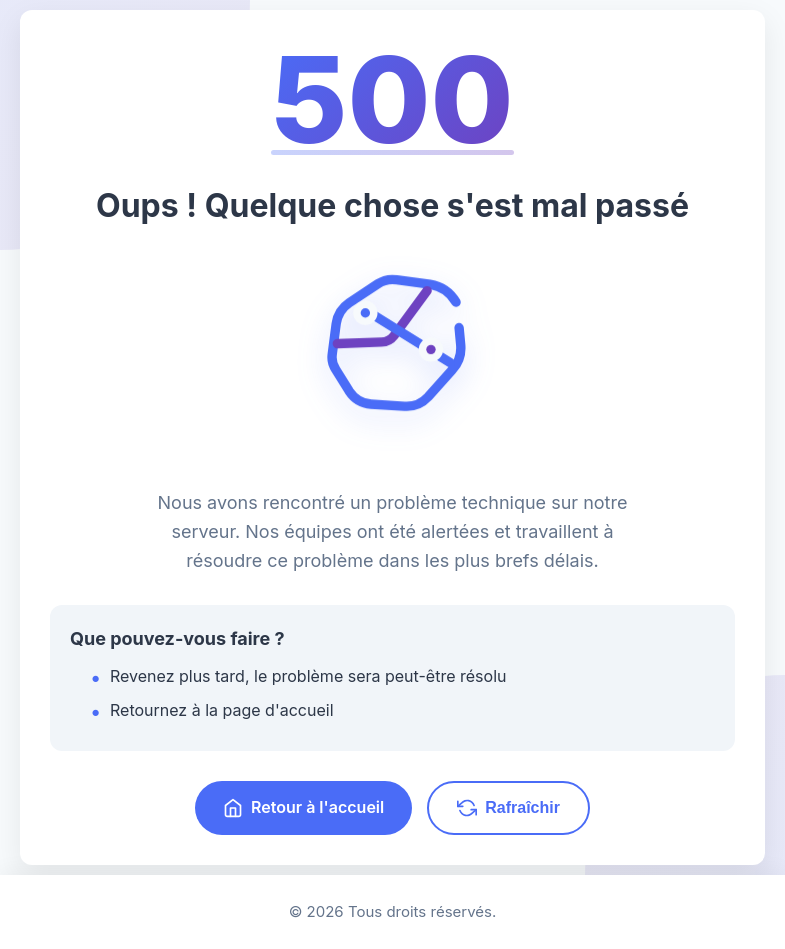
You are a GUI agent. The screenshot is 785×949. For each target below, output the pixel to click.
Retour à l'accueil (303, 807)
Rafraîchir (508, 808)
